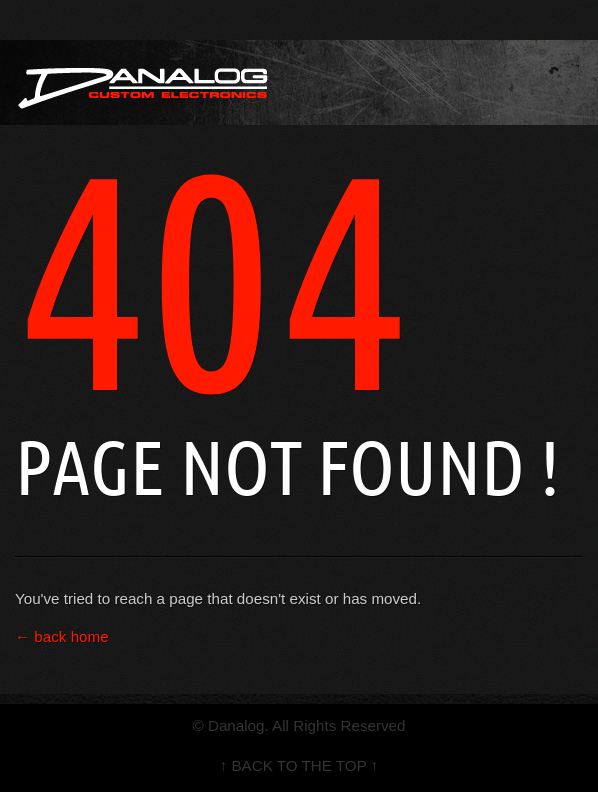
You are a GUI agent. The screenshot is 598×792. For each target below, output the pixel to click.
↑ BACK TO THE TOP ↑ (299, 765)
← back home (62, 636)
